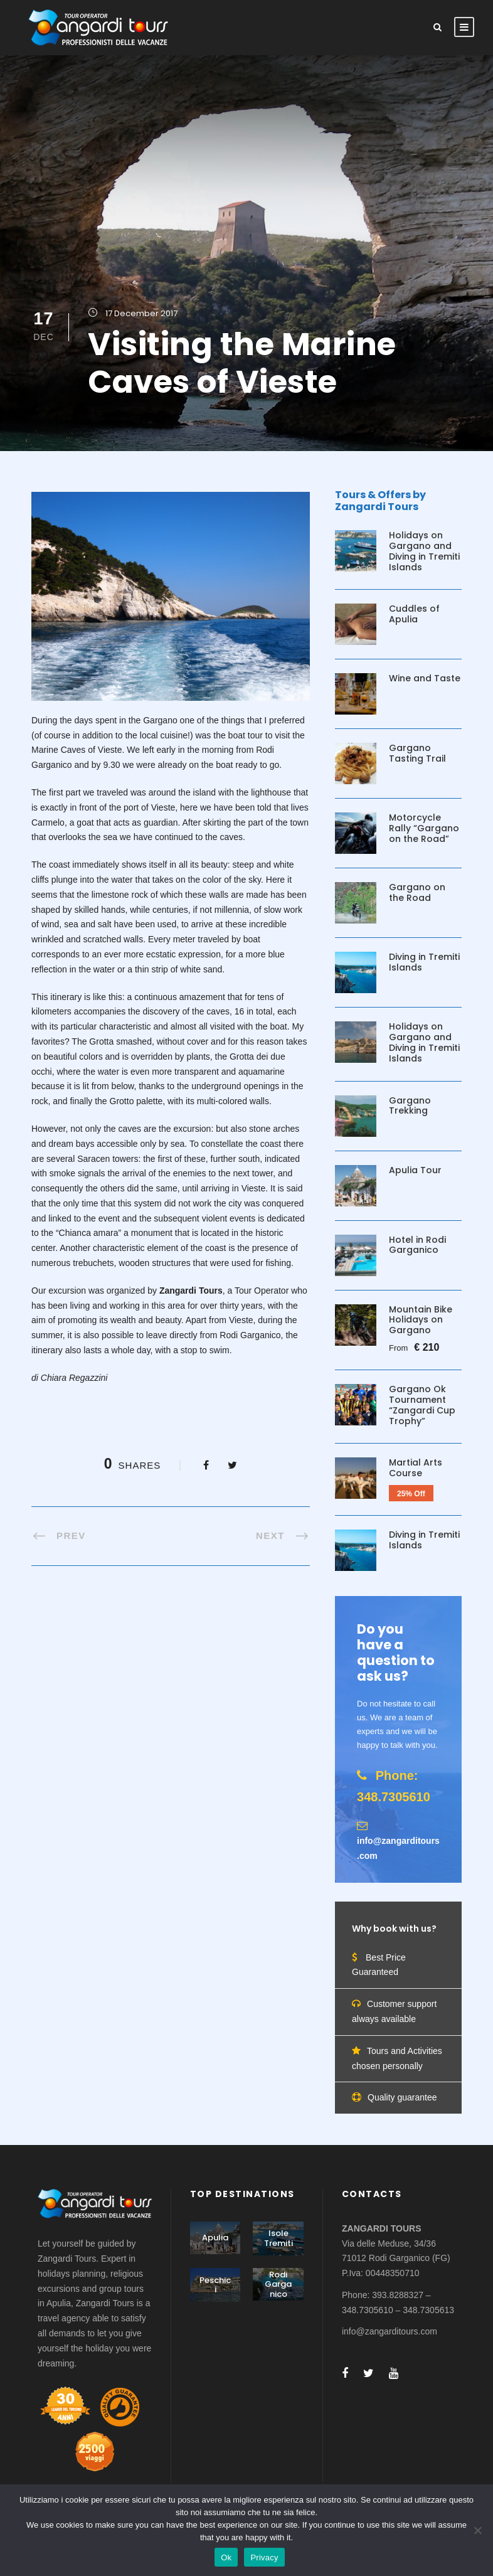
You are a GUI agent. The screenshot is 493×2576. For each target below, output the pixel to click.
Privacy (264, 2557)
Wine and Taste (424, 678)
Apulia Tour (415, 1170)
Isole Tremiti (278, 2238)
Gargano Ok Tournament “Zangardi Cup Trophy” (422, 1405)
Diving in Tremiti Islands (424, 962)
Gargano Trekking (410, 1105)
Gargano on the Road (417, 892)
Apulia (215, 2237)
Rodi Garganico (278, 2284)
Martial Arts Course (415, 1467)
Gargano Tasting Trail (417, 753)
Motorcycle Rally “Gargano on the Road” (424, 828)
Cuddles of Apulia (414, 613)
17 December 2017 (141, 313)
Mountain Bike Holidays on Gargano (420, 1320)
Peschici (215, 2285)
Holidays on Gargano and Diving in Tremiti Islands (424, 551)
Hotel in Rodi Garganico (417, 1245)
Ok (226, 2557)
